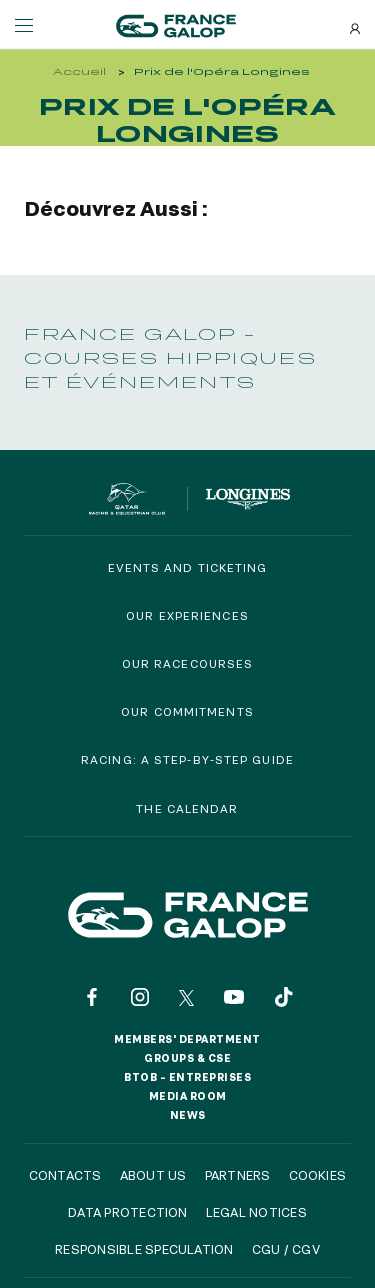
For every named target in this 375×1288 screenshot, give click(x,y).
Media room (188, 1096)
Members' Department (187, 1039)
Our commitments (187, 711)
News (188, 1115)
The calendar (187, 808)
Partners (238, 1175)
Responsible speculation (144, 1249)
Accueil (79, 71)
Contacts (65, 1175)
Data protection (128, 1212)
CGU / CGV (286, 1249)
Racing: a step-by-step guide (187, 759)
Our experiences (187, 615)
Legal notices (256, 1212)
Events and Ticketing (188, 567)
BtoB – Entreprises (187, 1077)
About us (153, 1175)
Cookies (318, 1175)
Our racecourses (188, 663)
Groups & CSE (187, 1058)
